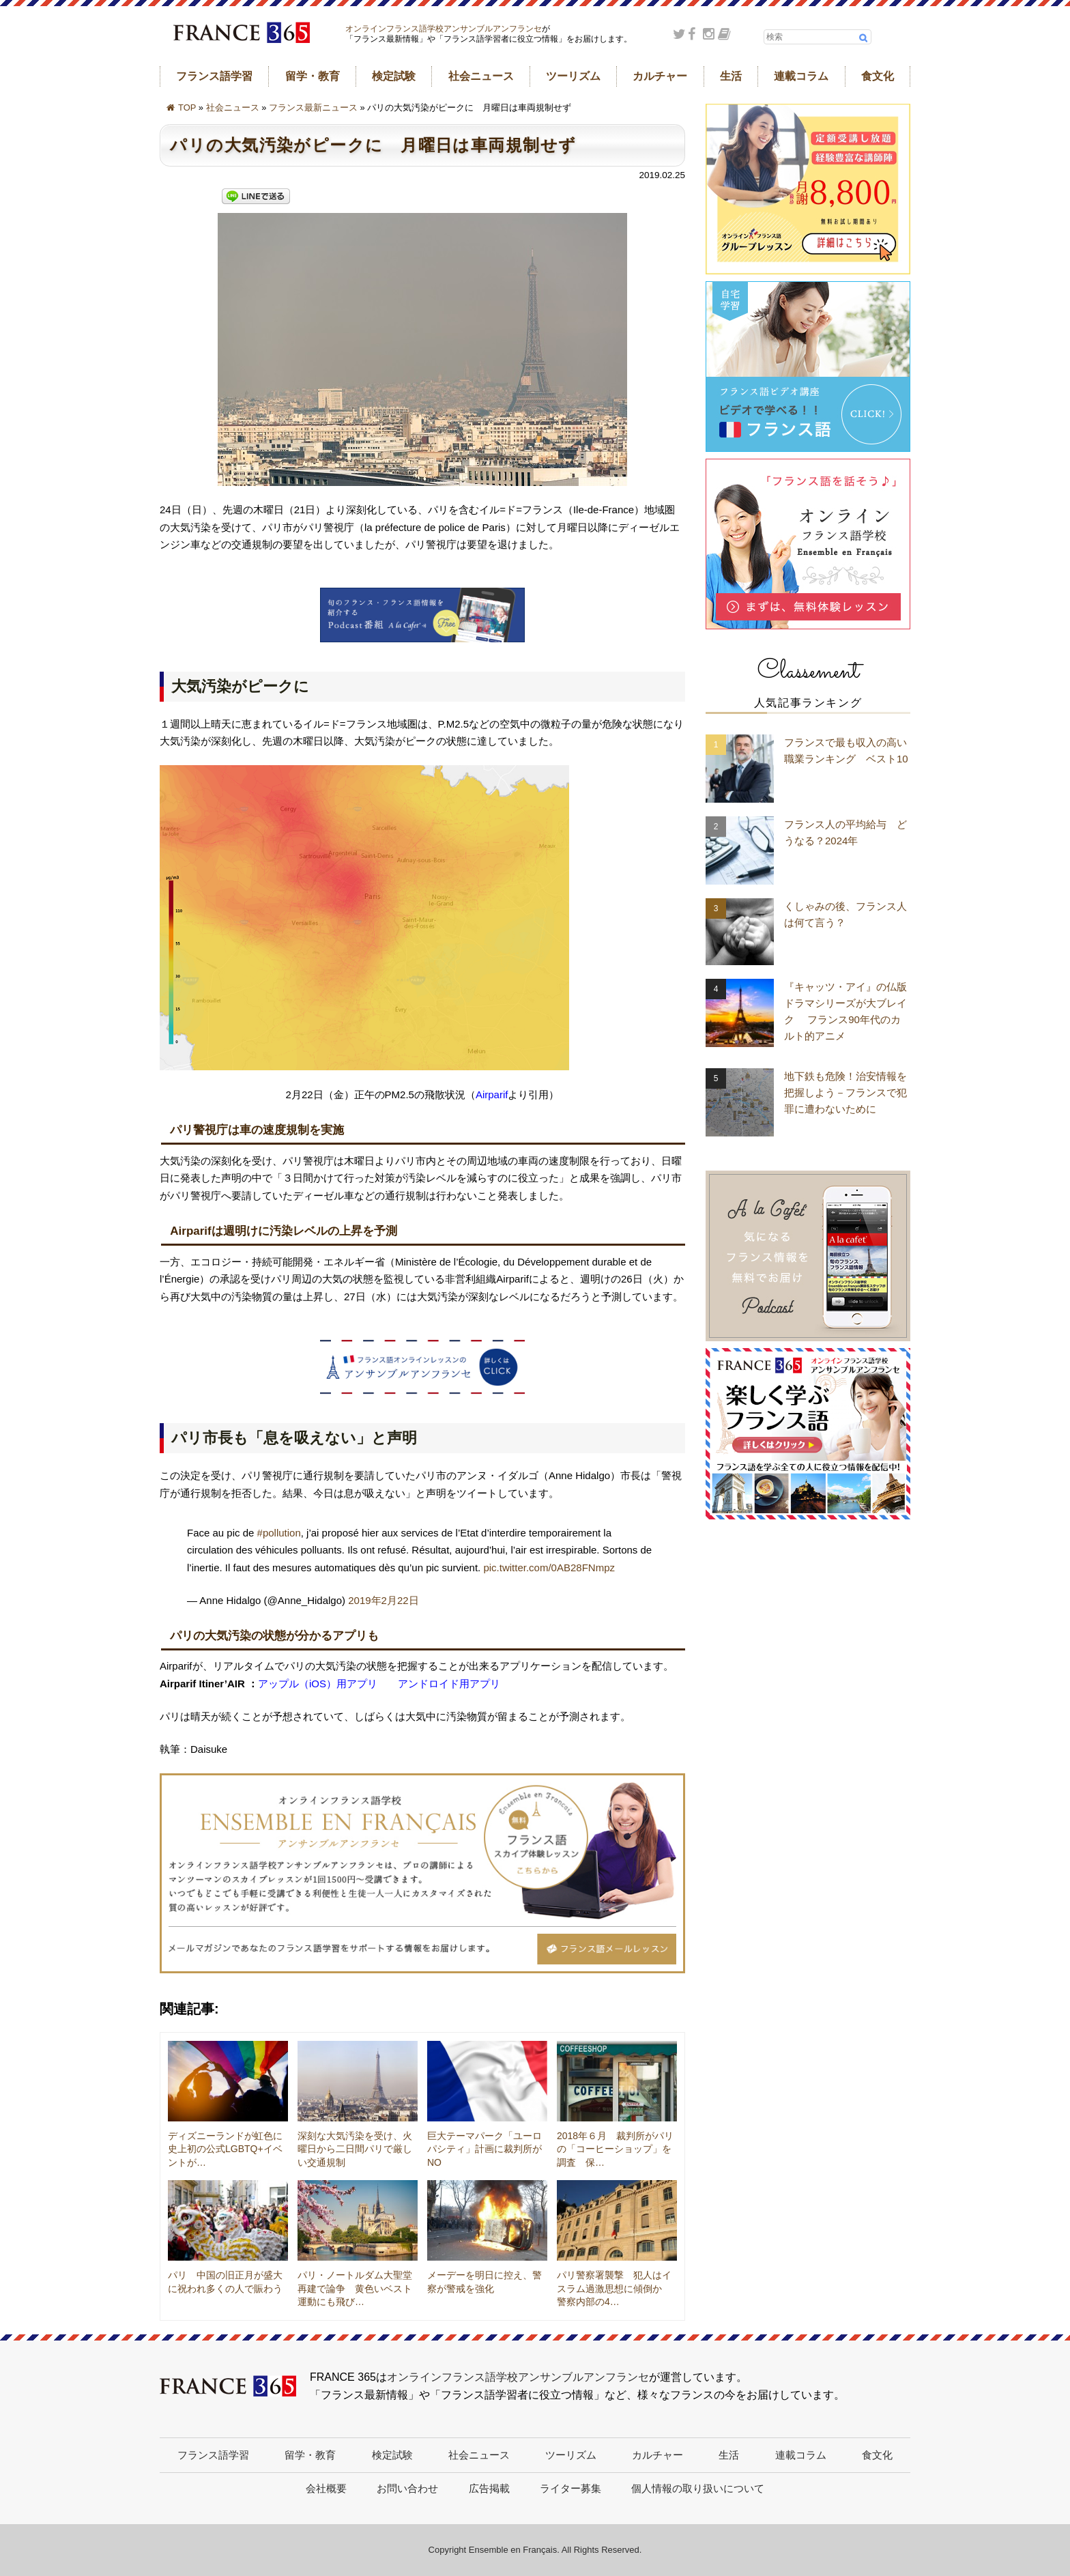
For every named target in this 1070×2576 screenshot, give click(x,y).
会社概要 (326, 2488)
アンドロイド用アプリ (449, 1683)
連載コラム (801, 76)
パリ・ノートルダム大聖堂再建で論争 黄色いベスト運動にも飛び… (355, 2288)
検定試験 (394, 76)
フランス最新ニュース (313, 107)
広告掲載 (489, 2488)
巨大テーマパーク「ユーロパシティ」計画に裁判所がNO (484, 2149)
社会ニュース (481, 76)
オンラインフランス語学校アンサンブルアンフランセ (443, 28)
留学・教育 (312, 76)
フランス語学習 (214, 76)
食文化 (877, 76)
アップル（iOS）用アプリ (317, 1683)
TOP (187, 107)
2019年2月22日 (383, 1600)
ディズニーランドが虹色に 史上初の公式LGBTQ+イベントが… (230, 2149)
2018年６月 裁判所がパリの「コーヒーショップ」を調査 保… (615, 2149)
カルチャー (660, 76)
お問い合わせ (407, 2488)
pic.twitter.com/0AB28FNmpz (549, 1567)
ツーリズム (573, 76)
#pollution (279, 1533)
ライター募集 (570, 2488)
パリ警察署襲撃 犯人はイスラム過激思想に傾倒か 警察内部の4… (614, 2288)
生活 (731, 76)
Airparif (492, 1094)
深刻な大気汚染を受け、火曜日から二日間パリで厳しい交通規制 (355, 2149)
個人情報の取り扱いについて (697, 2488)
